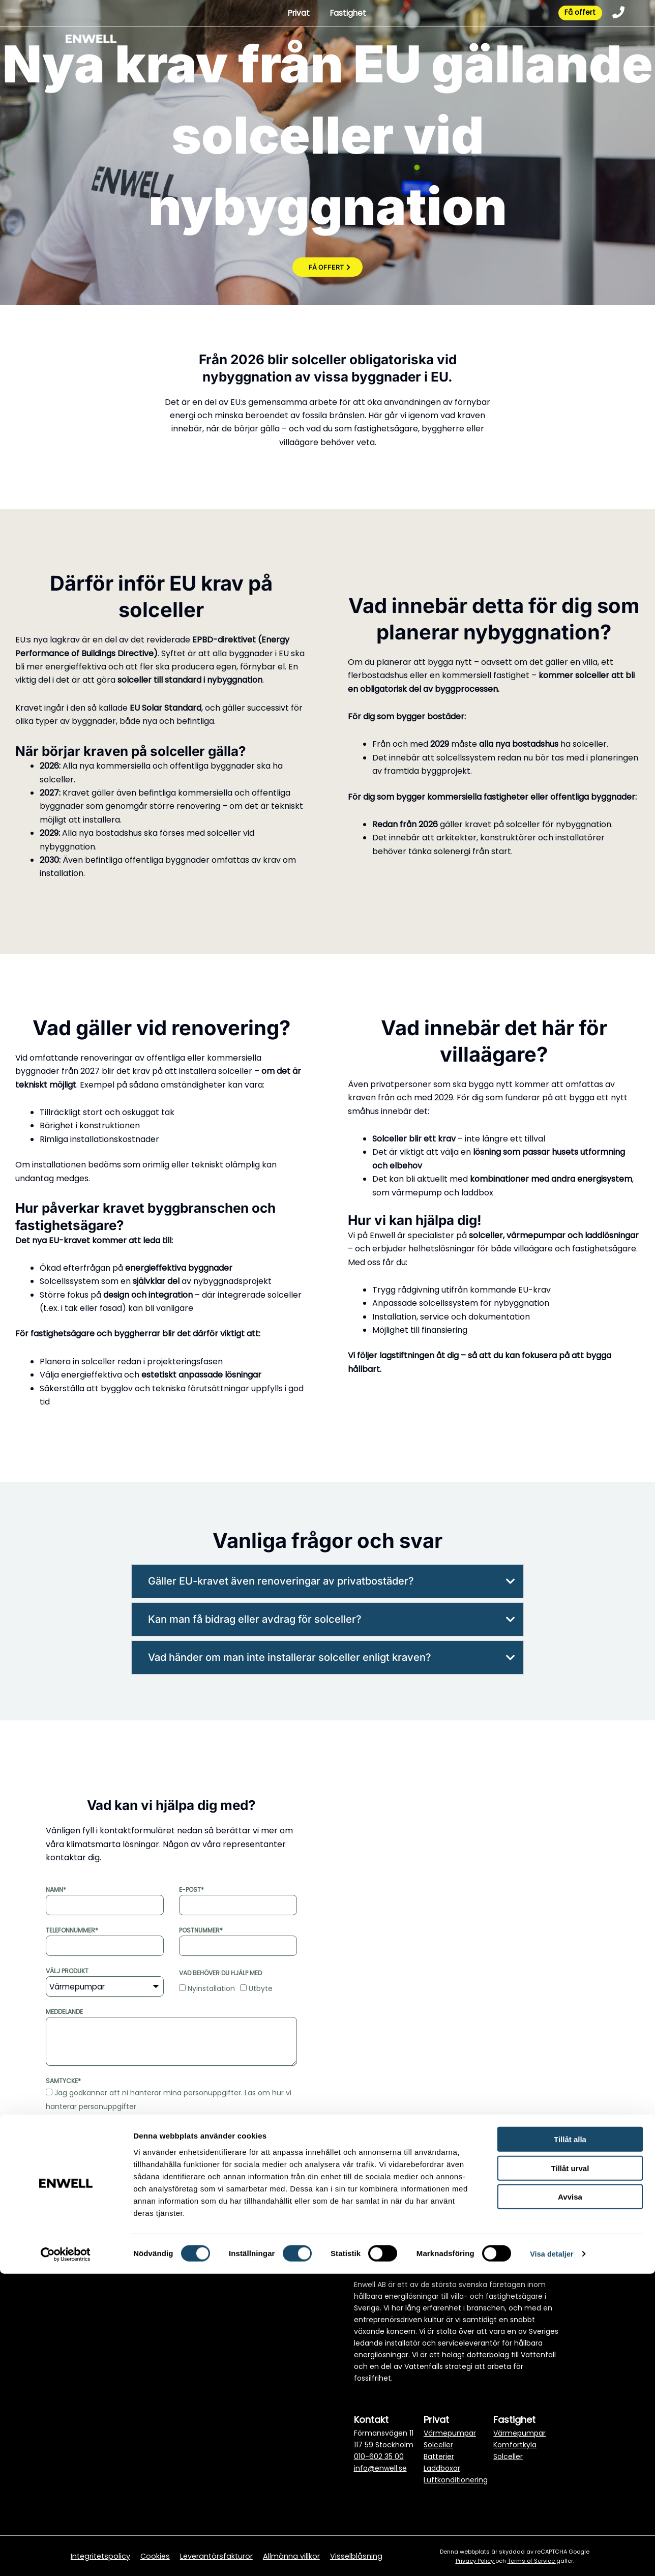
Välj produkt (67, 1971)
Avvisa (570, 2499)
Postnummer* (201, 1930)
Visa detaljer (552, 2556)
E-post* (191, 1889)
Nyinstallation (211, 1988)
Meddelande (64, 2011)
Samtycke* (63, 2080)
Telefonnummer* (72, 1930)
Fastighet (343, 14)
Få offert (575, 14)
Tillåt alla (570, 2441)
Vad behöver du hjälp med (220, 1973)
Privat (292, 14)
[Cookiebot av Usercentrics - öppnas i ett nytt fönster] (65, 2556)
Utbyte (261, 1988)
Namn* (56, 1889)
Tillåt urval (570, 2470)
